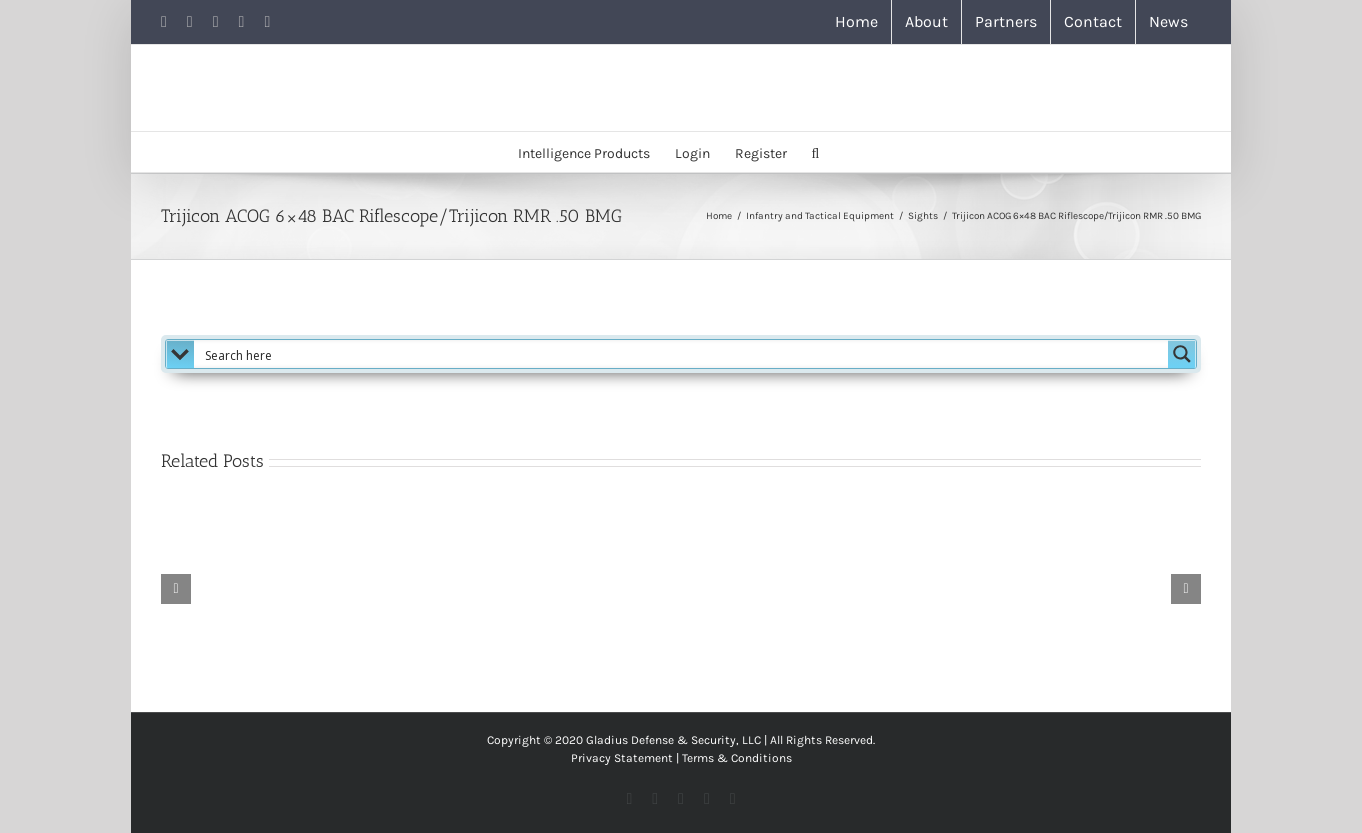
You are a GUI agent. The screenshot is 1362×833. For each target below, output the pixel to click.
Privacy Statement (622, 758)
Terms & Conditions (737, 758)
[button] (816, 152)
